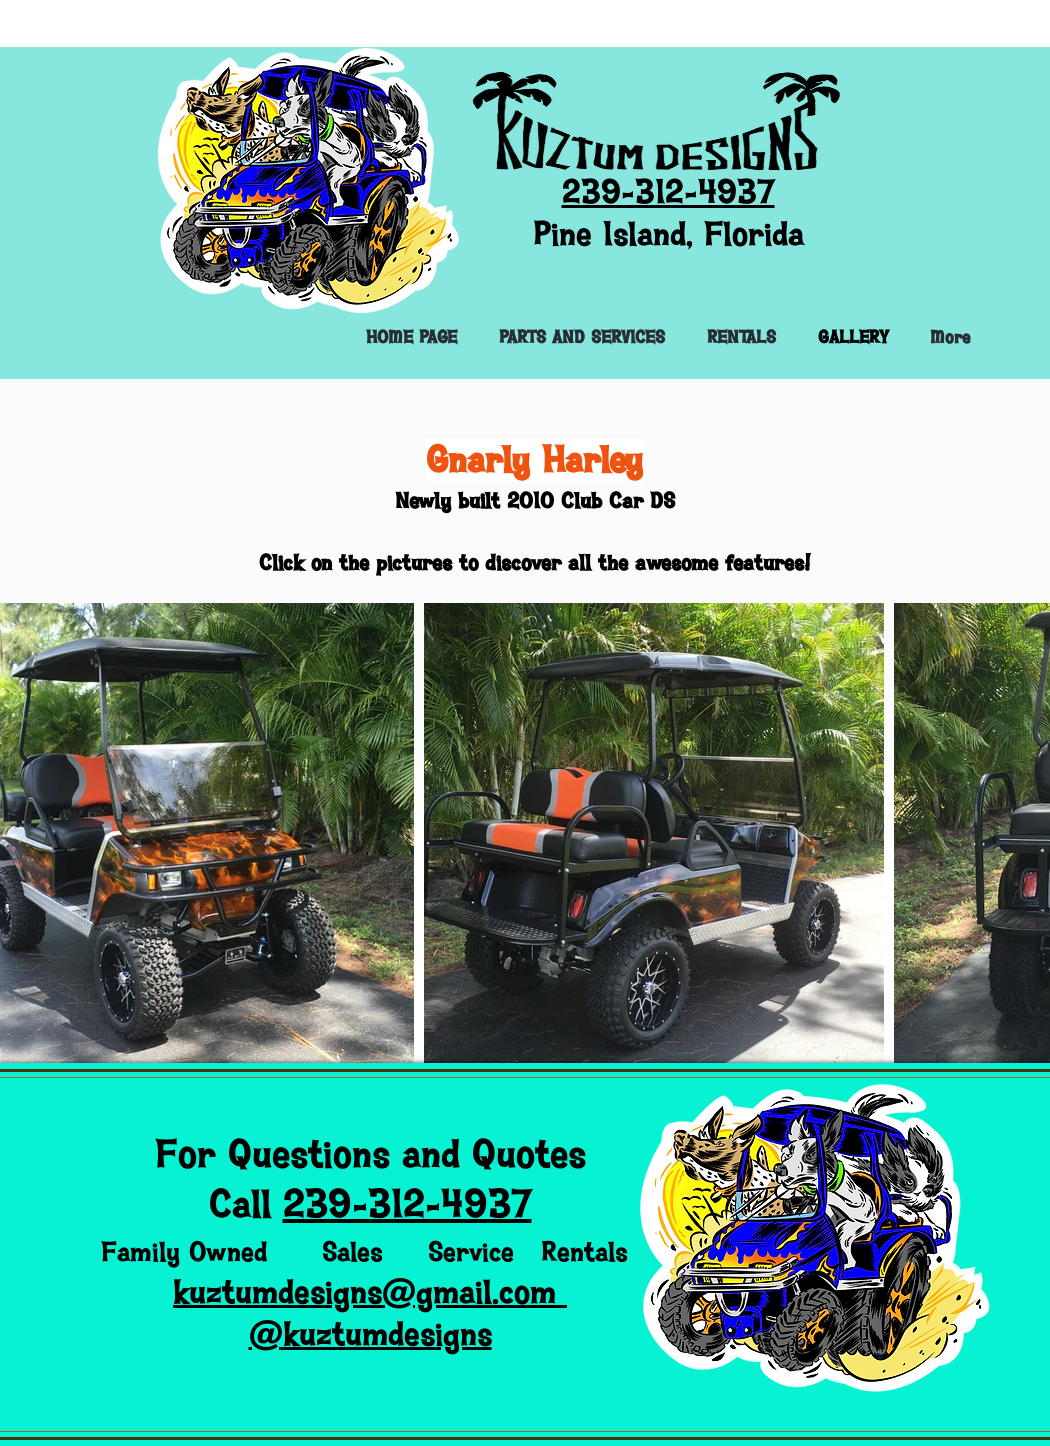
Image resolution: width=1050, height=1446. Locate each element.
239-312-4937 (407, 1204)
